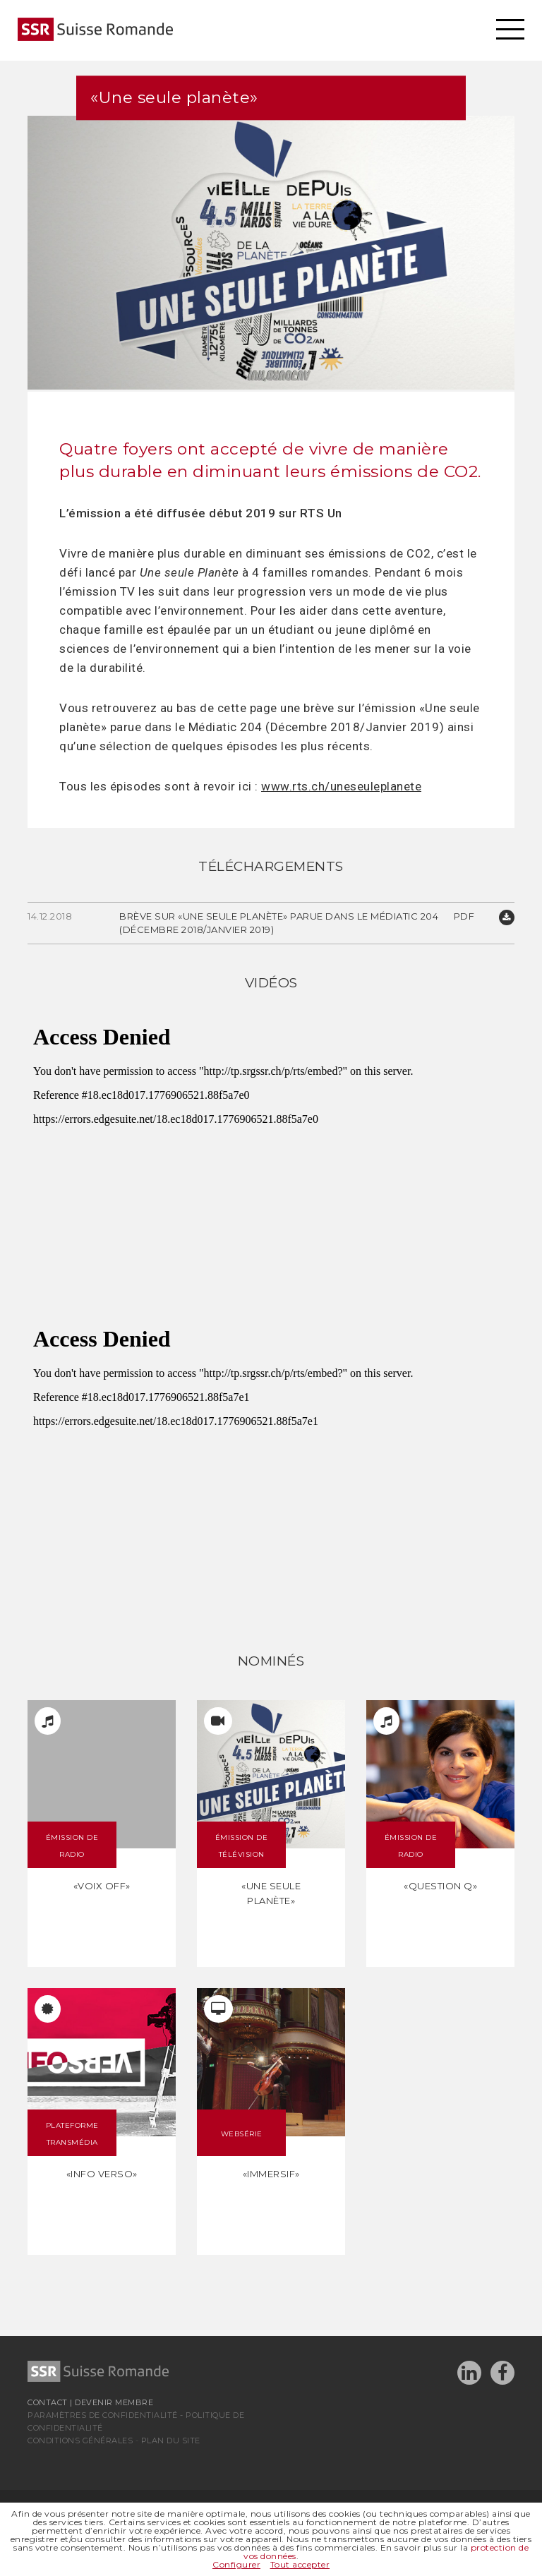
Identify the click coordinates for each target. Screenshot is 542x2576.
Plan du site (170, 2440)
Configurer (236, 2564)
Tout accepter (300, 2564)
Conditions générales (80, 2440)
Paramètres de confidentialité (103, 2415)
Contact (48, 2402)
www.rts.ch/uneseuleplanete (341, 786)
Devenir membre (114, 2402)
